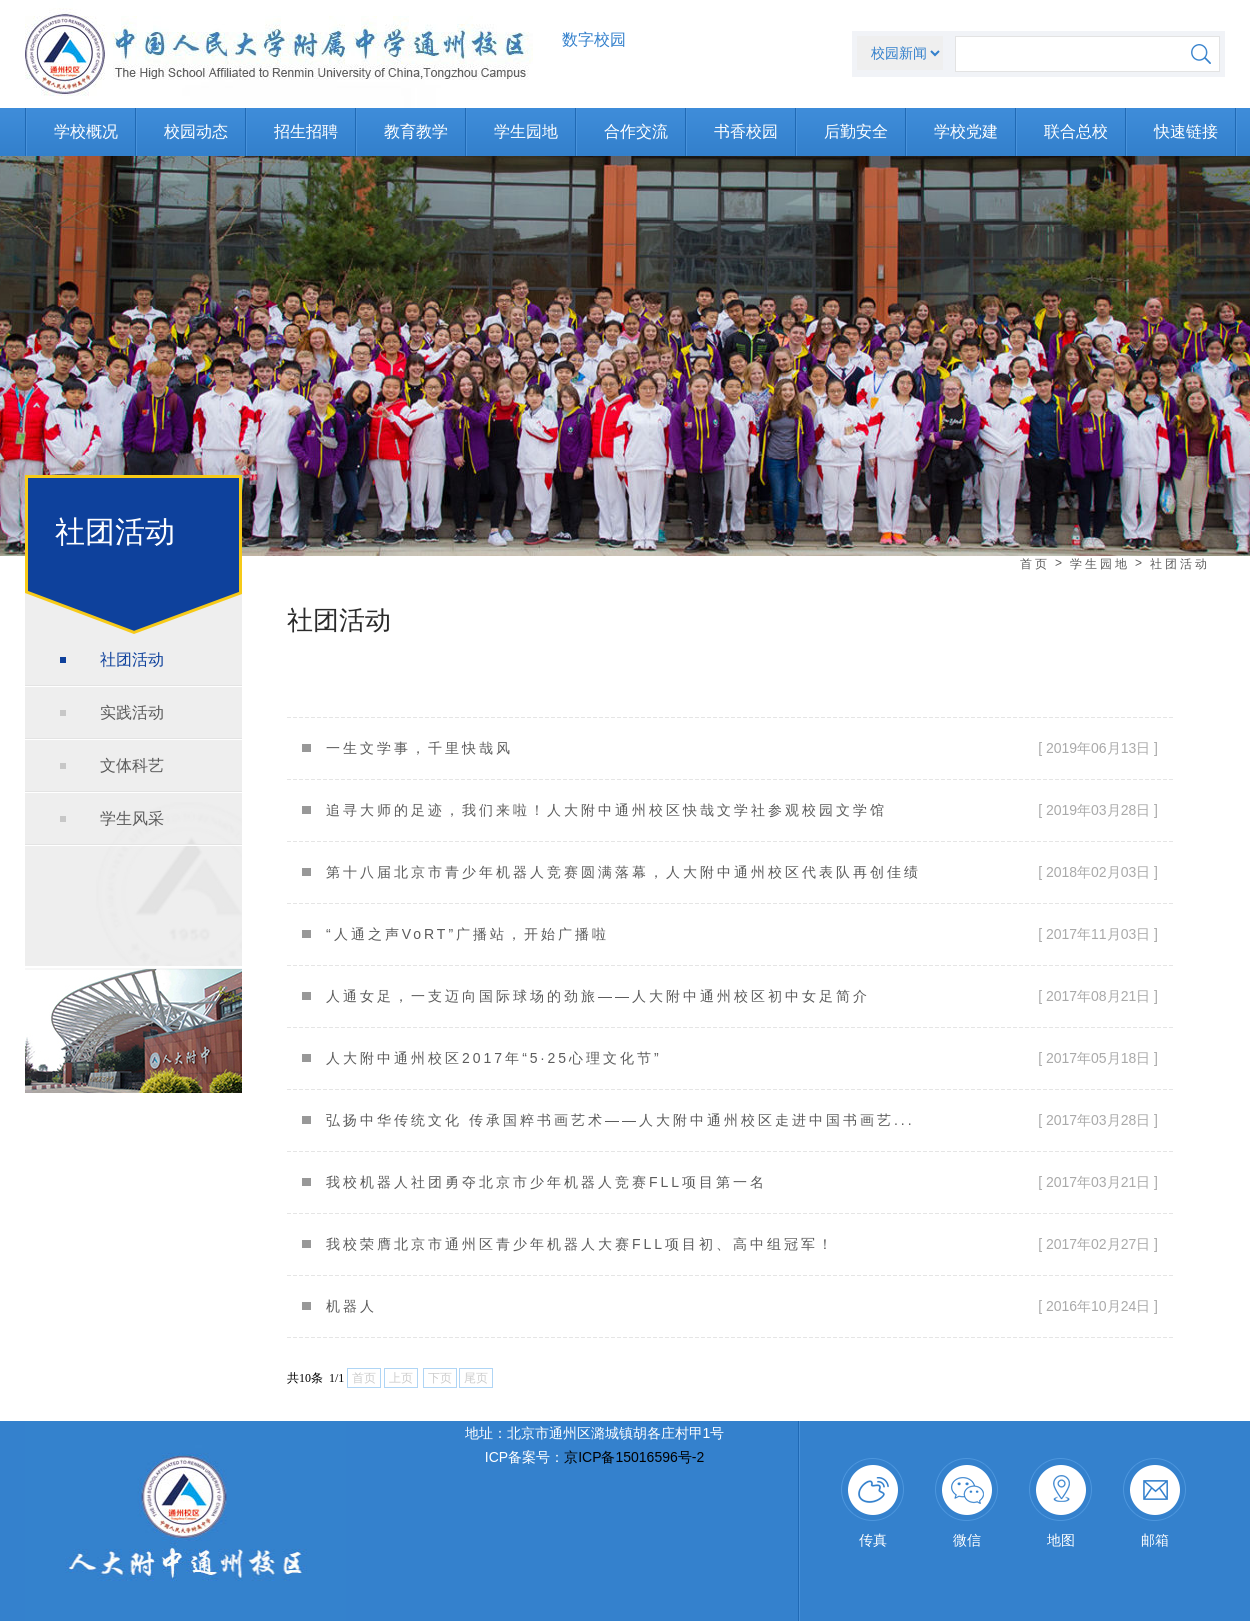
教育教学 (416, 131)
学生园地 (526, 131)
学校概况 (86, 131)
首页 (1035, 564)
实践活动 (132, 712)
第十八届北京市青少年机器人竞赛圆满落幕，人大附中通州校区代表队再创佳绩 (623, 872)
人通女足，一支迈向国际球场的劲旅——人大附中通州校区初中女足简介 (598, 996)
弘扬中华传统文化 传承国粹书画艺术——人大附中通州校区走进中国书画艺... (620, 1120)
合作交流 (636, 131)
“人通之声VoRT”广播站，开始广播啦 (467, 934)
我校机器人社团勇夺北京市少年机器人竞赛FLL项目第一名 (546, 1182)
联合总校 (1076, 131)
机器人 (351, 1306)
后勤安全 (856, 131)
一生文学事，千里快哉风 (419, 748)
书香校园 (746, 131)
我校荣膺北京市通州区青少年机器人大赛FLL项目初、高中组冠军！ (580, 1244)
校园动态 (196, 131)
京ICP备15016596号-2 (634, 1457)
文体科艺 (132, 765)
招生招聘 (306, 131)
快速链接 (1186, 131)
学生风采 (132, 818)
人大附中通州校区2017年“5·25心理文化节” (494, 1058)
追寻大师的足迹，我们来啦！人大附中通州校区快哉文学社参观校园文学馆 (606, 810)
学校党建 (966, 131)
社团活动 (132, 659)
